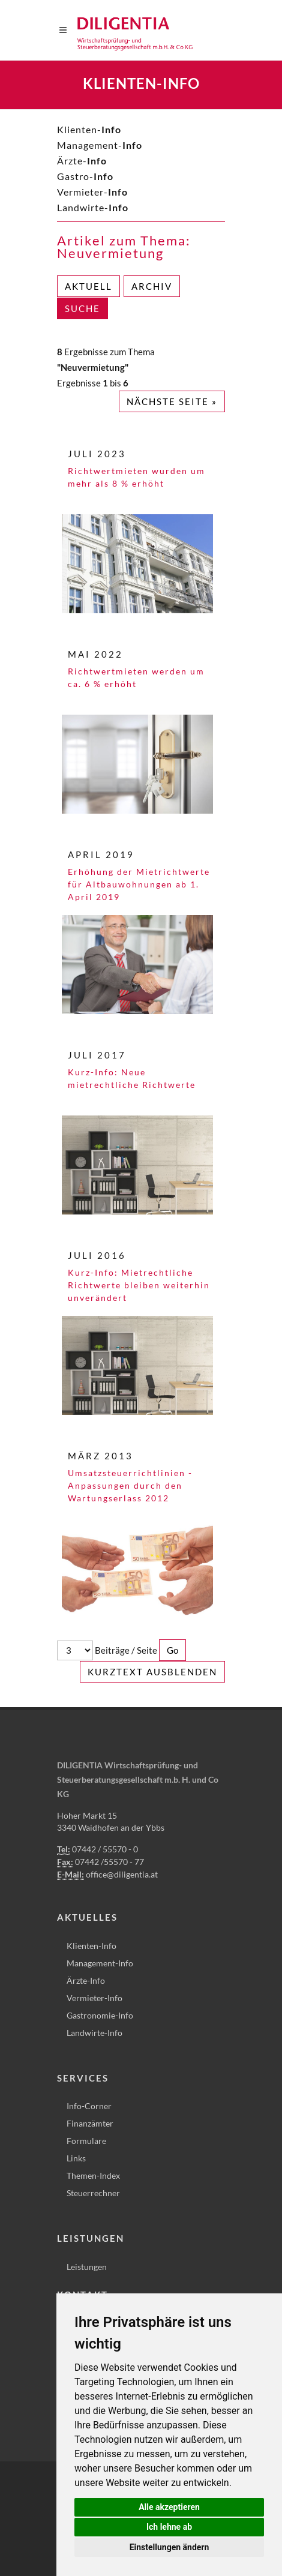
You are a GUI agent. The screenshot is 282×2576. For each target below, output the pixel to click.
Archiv (151, 286)
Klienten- (89, 129)
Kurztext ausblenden (152, 1671)
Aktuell (88, 286)
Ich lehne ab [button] (169, 2527)
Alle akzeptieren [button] (169, 2507)
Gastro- (85, 176)
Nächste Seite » (172, 401)
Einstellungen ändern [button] (169, 2547)
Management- (99, 145)
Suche (82, 308)
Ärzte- (82, 160)
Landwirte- (92, 207)
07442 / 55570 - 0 (105, 1849)
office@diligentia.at (122, 1874)
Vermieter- (92, 191)
